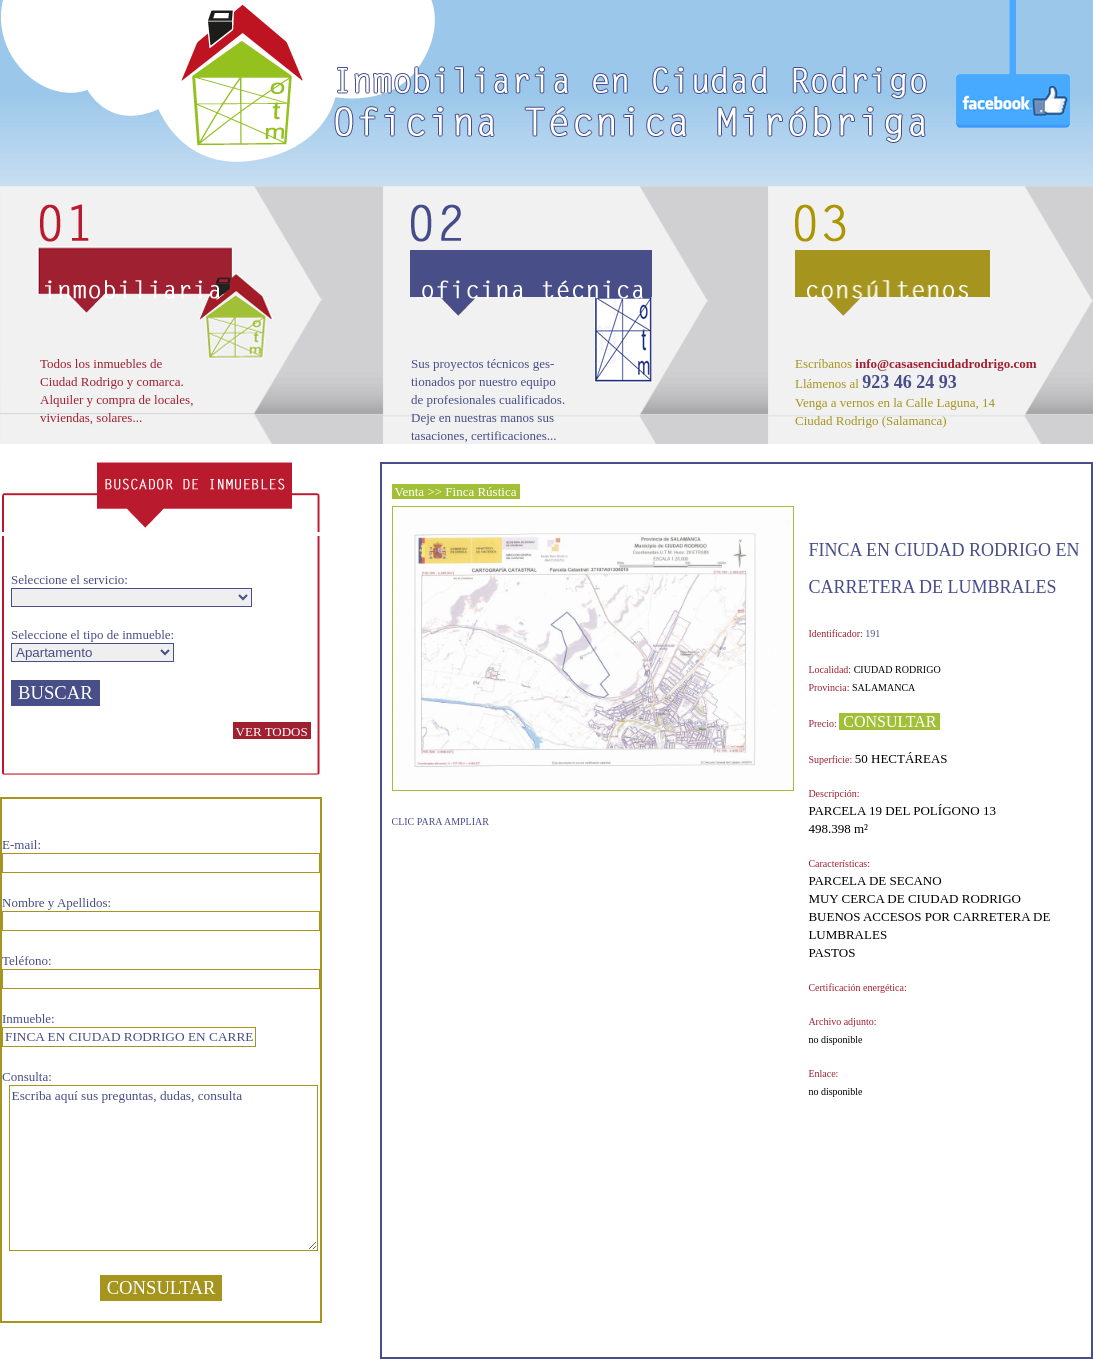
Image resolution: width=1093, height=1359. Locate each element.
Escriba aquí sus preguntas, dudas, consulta (163, 1168)
